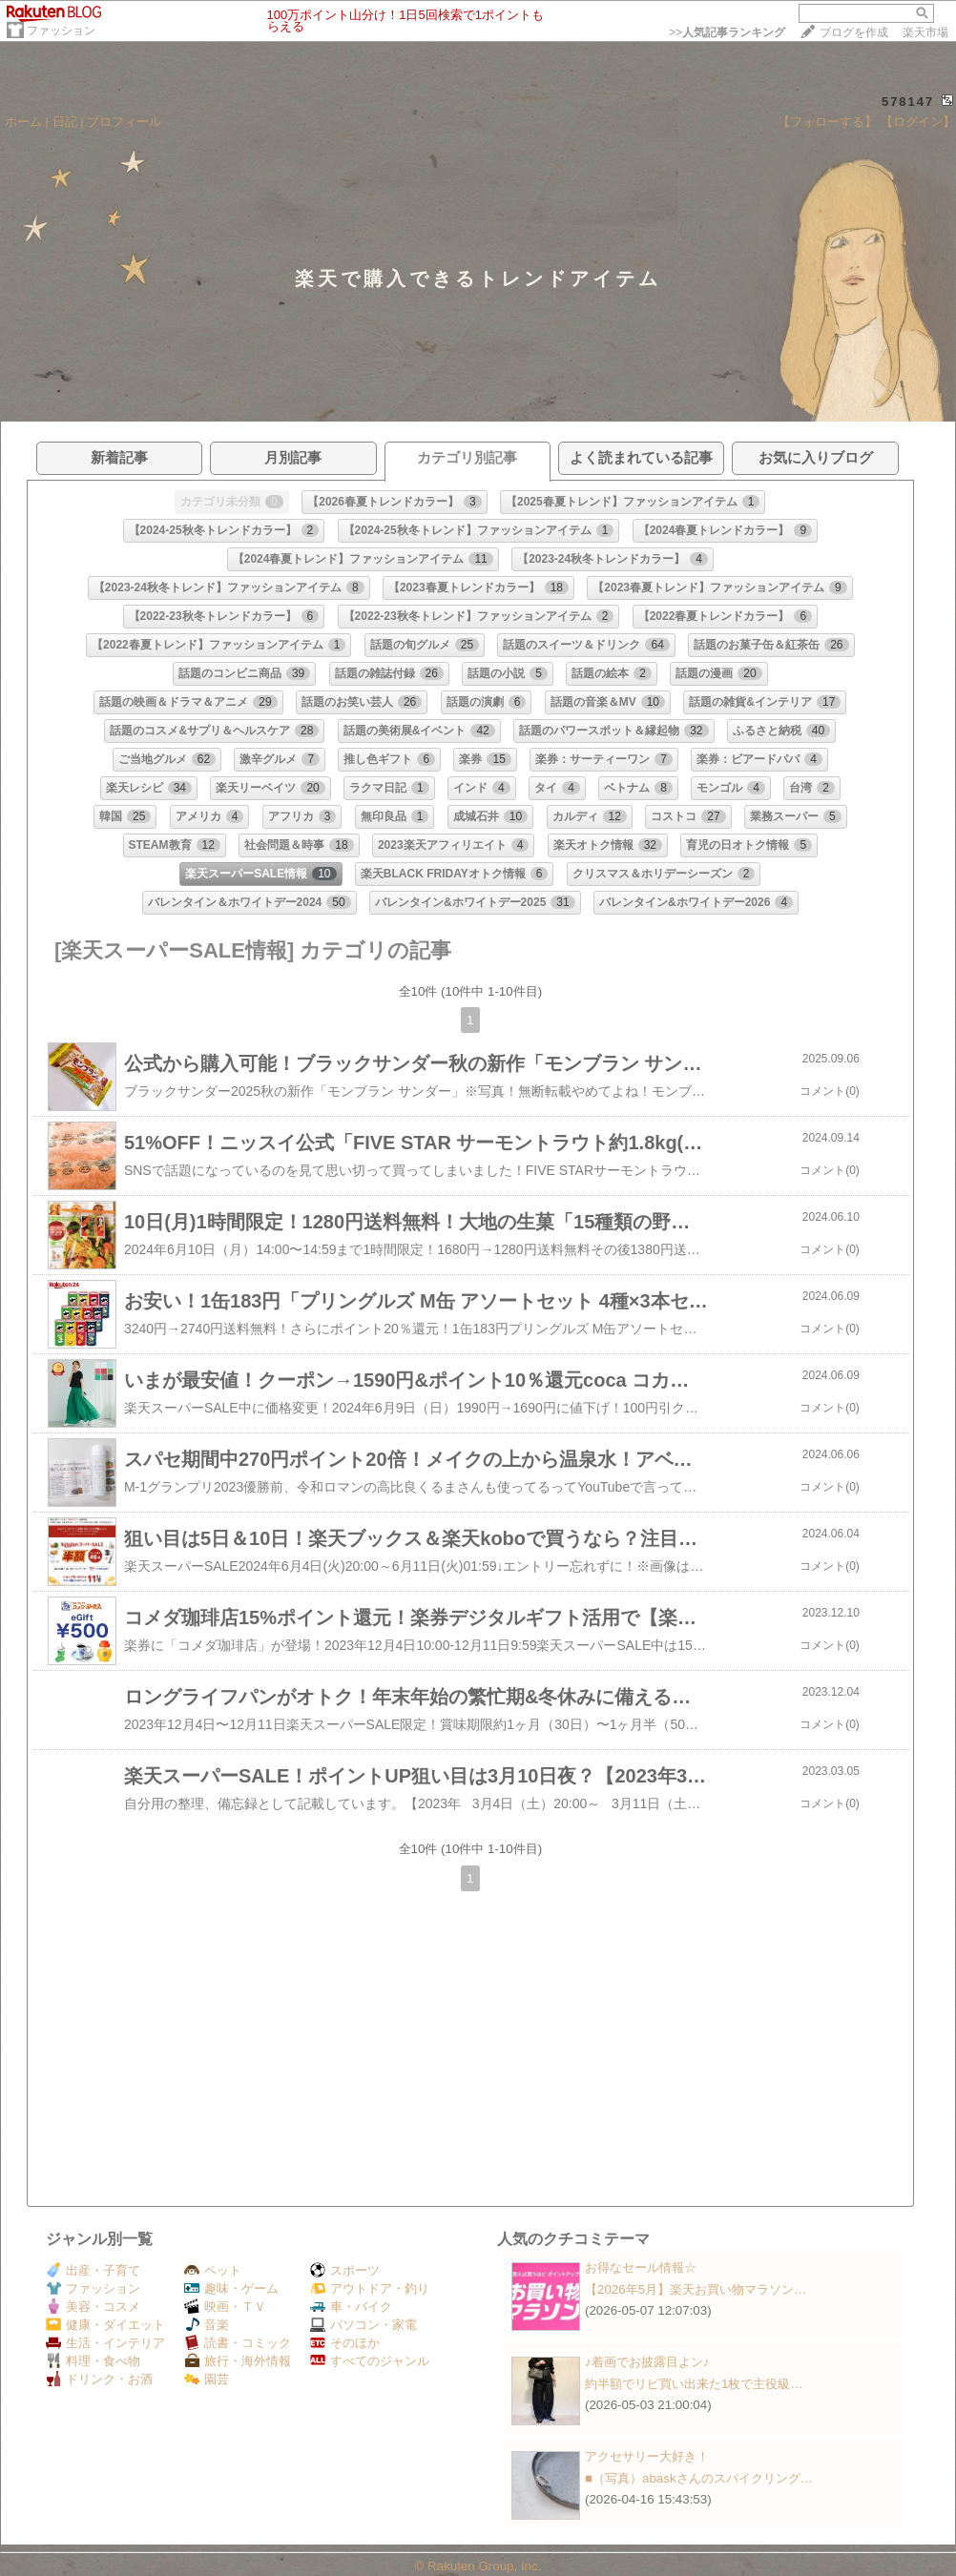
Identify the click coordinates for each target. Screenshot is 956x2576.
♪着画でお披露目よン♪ (647, 2362)
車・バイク (351, 2306)
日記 (64, 121)
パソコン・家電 (363, 2325)
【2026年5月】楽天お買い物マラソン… (695, 2289)
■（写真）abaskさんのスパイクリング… (699, 2478)
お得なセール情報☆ (640, 2267)
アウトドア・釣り (369, 2288)
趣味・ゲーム (231, 2288)
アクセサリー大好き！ (647, 2456)
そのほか (345, 2343)
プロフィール (124, 121)
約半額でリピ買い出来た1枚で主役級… (694, 2384)
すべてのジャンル (369, 2361)
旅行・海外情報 (237, 2361)
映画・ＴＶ (225, 2306)
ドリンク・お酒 (99, 2379)
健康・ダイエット (105, 2325)
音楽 (206, 2325)
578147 (908, 101)
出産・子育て (93, 2270)
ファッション (61, 30)
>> (727, 32)
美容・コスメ (93, 2306)
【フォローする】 (827, 121)
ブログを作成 (854, 32)
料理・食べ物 (93, 2361)
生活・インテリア (105, 2343)
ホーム (23, 121)
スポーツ (345, 2270)
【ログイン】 (918, 121)
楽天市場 (925, 32)
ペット (212, 2270)
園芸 (206, 2379)
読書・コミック (237, 2343)
